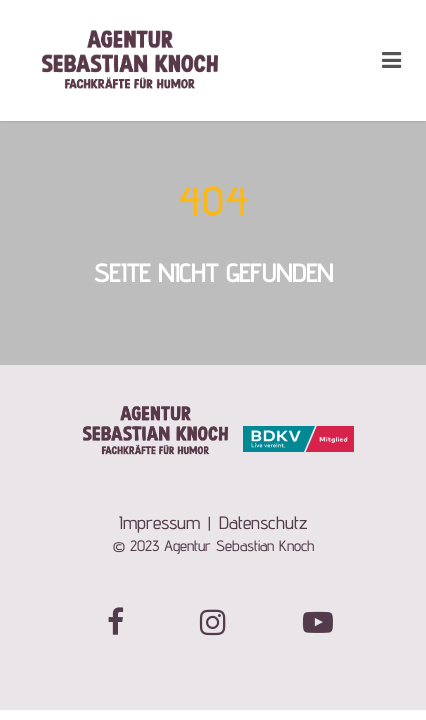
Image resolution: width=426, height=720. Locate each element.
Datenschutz (263, 522)
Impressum (159, 522)
